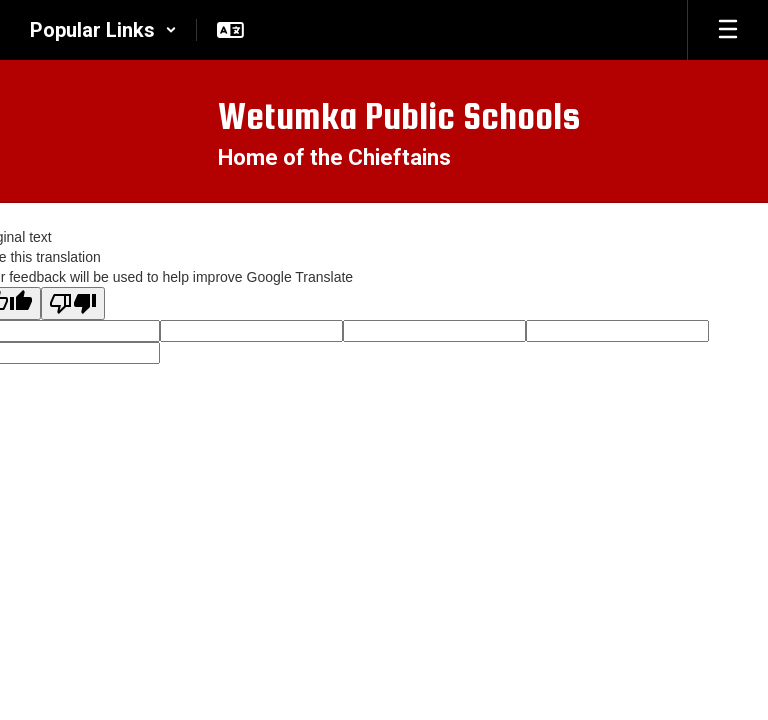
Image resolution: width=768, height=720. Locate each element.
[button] (103, 30)
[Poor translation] (73, 303)
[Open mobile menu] (728, 30)
